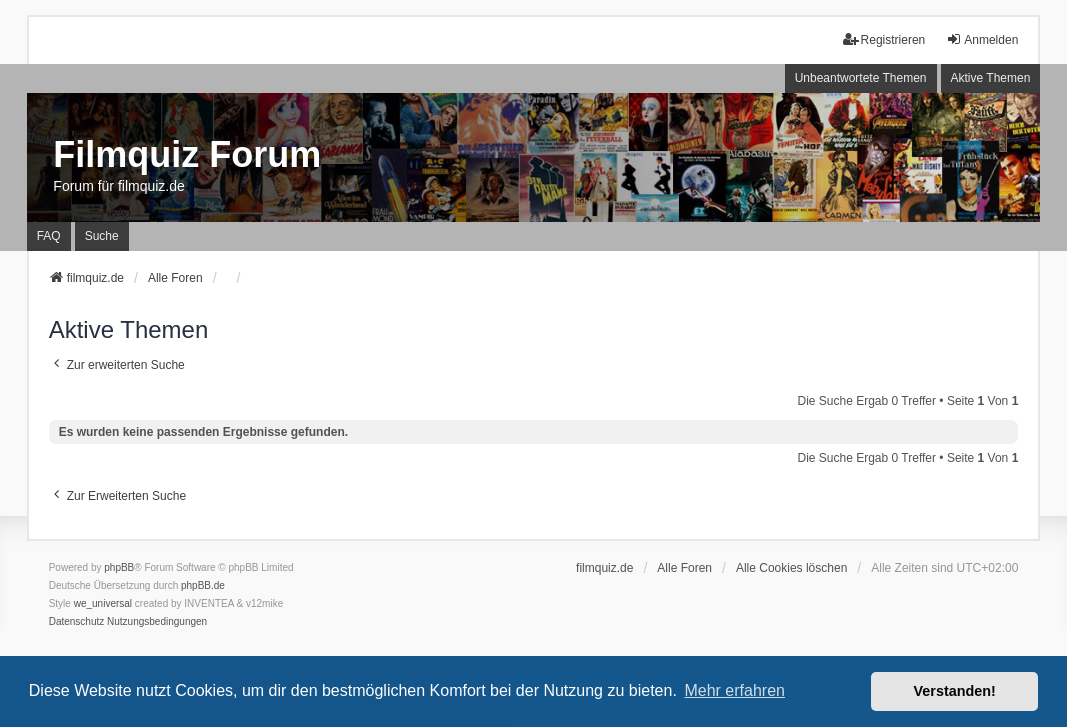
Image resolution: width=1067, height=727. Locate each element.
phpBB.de (203, 585)
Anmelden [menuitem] (982, 39)
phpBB (119, 567)
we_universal (103, 603)
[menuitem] (77, 622)
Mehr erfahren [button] (734, 690)
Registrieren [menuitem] (884, 39)
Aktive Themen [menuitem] (991, 78)
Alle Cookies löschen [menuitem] (791, 568)
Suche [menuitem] (102, 236)
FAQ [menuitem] (49, 236)
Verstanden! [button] (955, 691)
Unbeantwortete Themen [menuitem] (861, 78)
